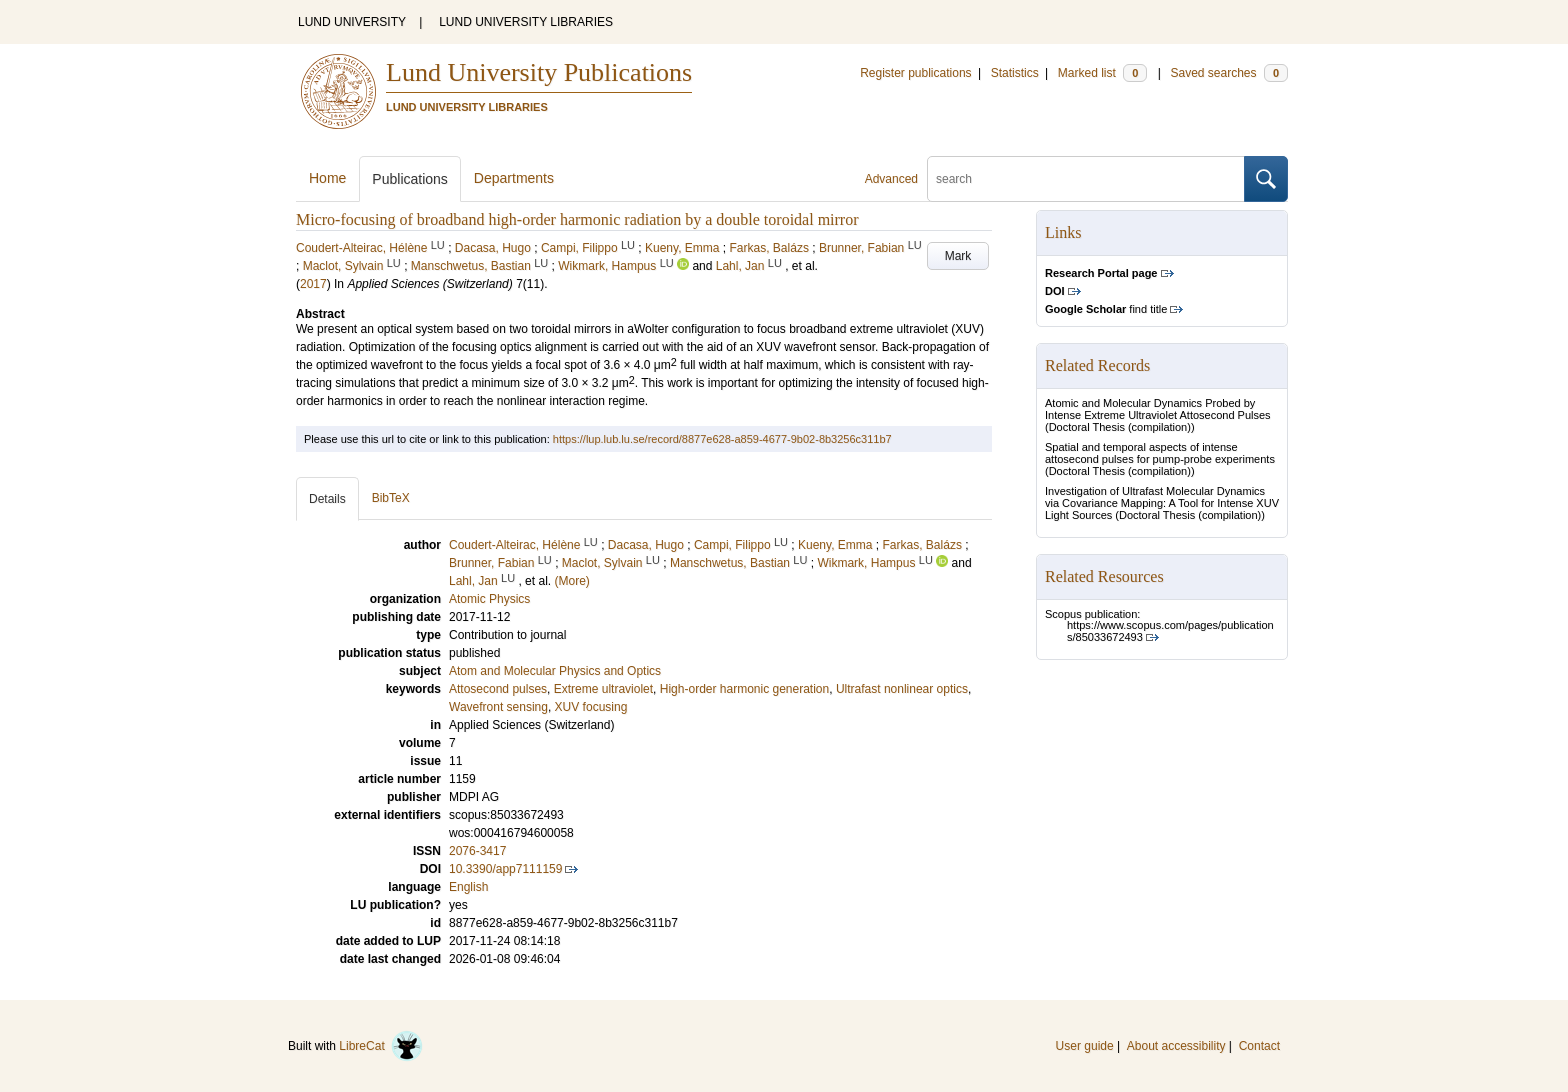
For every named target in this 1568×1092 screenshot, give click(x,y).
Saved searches (1229, 73)
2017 (313, 284)
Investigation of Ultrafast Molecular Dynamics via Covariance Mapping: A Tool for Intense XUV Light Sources (1162, 503)
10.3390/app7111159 (505, 869)
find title (1106, 309)
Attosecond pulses (498, 689)
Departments (514, 178)
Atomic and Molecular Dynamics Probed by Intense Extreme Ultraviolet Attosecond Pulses (1158, 409)
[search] (1086, 179)
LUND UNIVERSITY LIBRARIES (526, 22)
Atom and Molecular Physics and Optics (555, 671)
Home (327, 178)
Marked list (1102, 73)
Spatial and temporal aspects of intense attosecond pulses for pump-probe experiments (1160, 453)
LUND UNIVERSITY (352, 22)
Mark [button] (958, 256)
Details (327, 499)
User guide (1085, 1046)
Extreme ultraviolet (603, 689)
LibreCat (381, 1046)
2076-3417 (477, 851)
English (468, 887)
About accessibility (1176, 1046)
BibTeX (391, 498)
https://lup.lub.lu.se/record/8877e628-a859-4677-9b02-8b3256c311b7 (722, 439)
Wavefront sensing (498, 707)
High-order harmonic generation (744, 689)
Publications (410, 179)
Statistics (1015, 73)
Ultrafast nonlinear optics (902, 689)
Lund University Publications (539, 72)
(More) (571, 581)
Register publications (915, 73)
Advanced (891, 179)
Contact (1259, 1046)
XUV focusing (591, 707)
